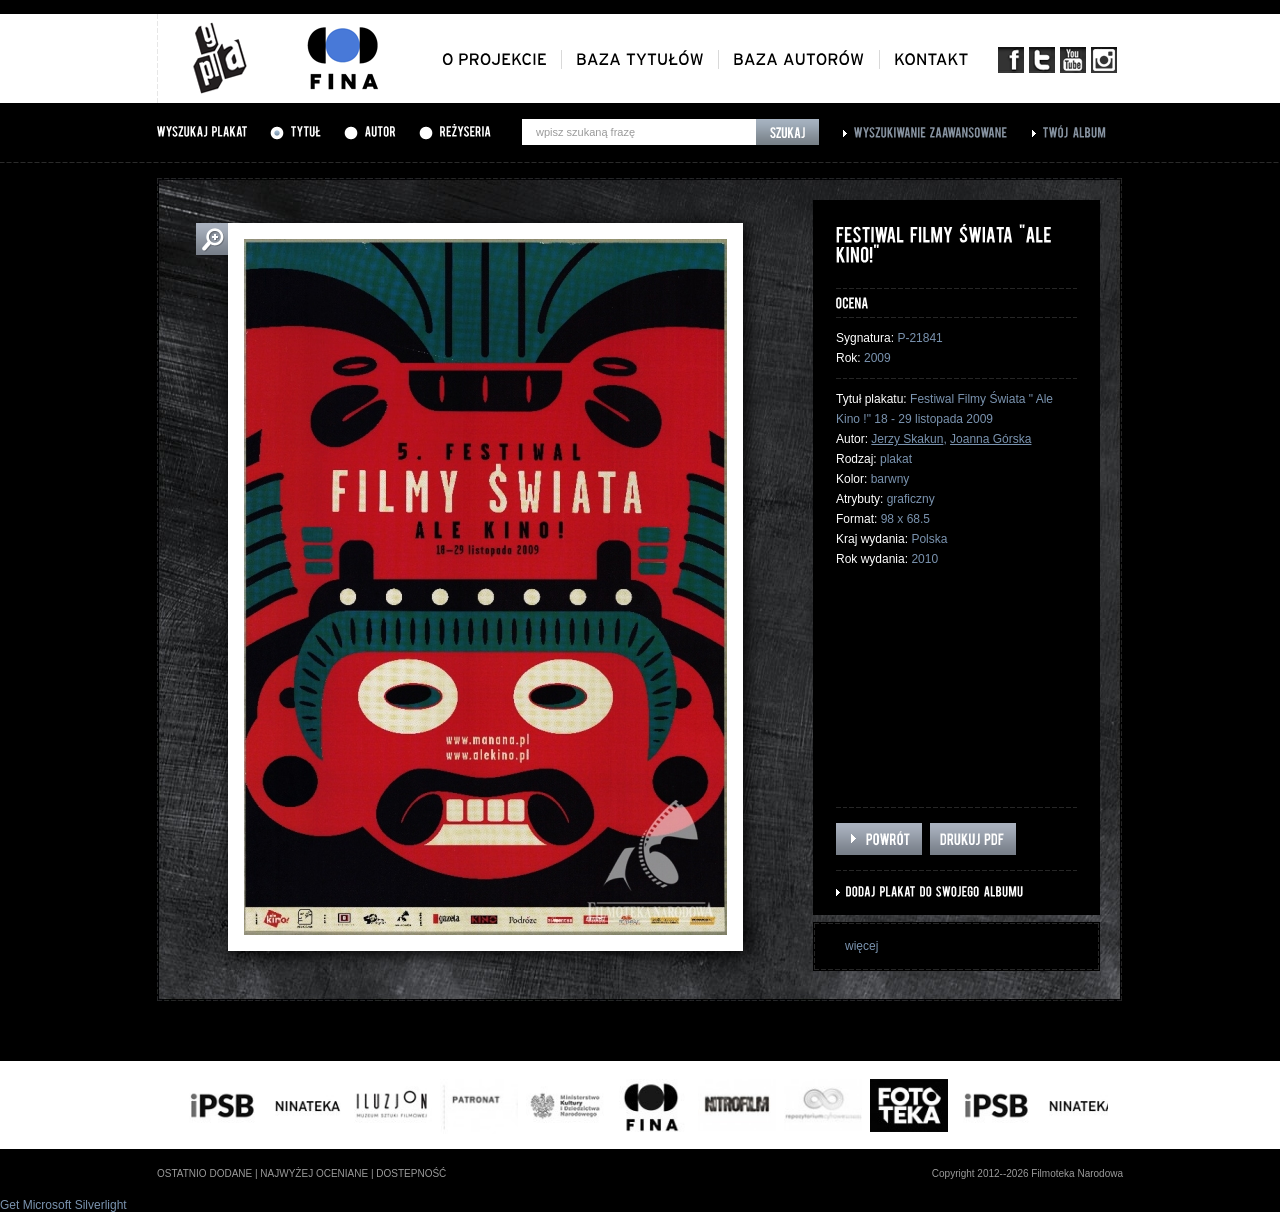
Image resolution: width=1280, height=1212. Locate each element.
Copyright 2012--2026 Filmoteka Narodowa (1027, 1173)
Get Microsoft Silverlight (63, 1205)
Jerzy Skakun (907, 439)
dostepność (411, 1173)
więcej (861, 946)
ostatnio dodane (204, 1173)
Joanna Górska (990, 439)
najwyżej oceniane (314, 1173)
